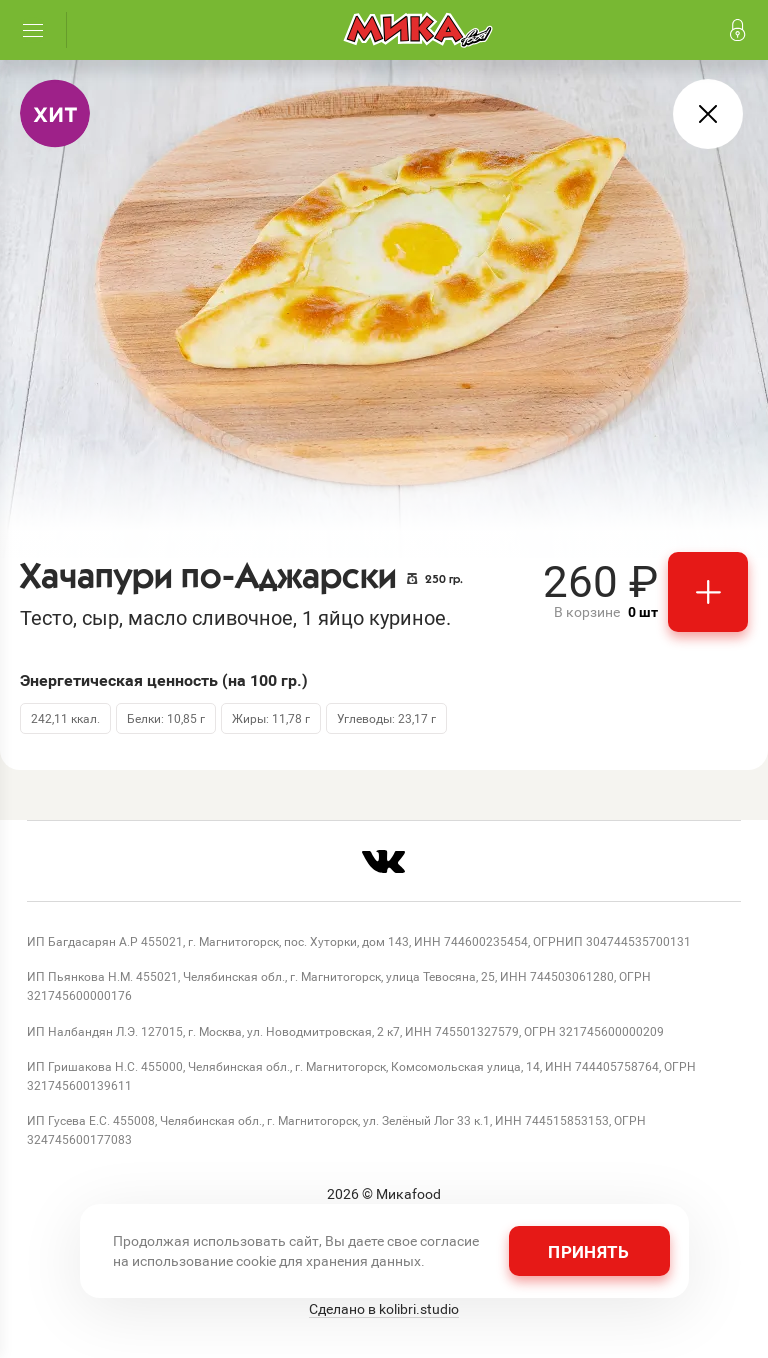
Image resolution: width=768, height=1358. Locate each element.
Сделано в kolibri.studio (384, 1309)
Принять (588, 1251)
